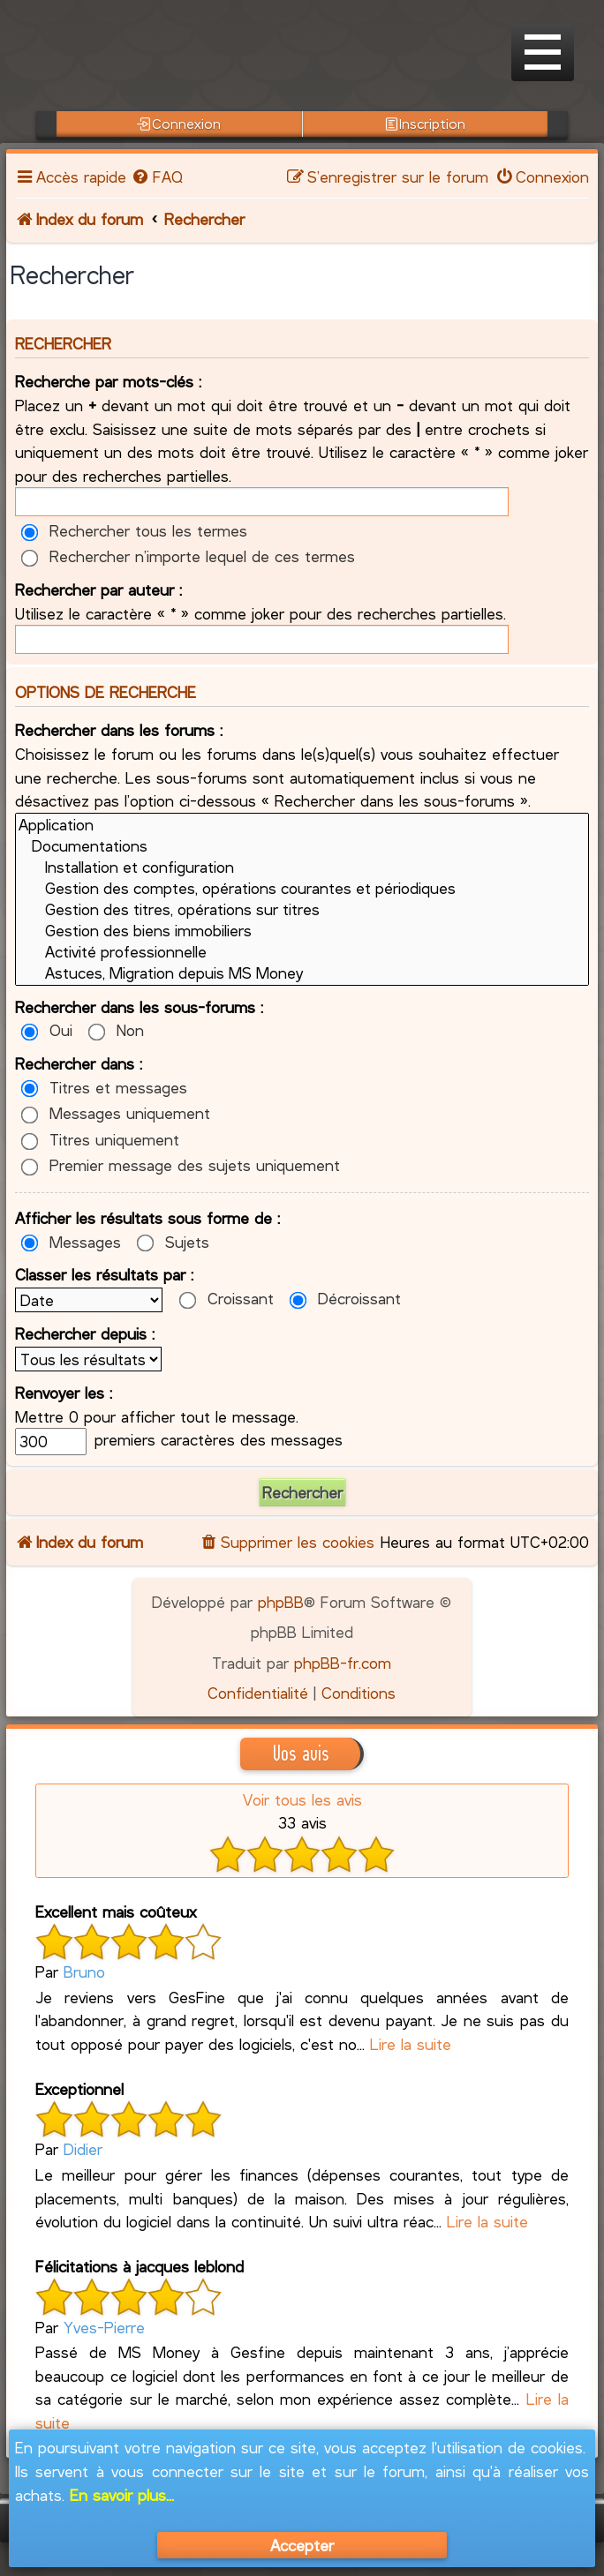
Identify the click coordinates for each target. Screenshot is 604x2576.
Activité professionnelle (302, 952)
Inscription (425, 123)
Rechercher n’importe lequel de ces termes (188, 556)
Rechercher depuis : (85, 1333)
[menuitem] (156, 176)
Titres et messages (104, 1087)
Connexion (178, 123)
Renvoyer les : (63, 1392)
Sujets (173, 1241)
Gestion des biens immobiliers (302, 931)
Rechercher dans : (78, 1063)
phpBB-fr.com (342, 1662)
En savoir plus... (122, 2495)
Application (302, 825)
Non (116, 1030)
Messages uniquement (115, 1113)
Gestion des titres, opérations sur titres (302, 909)
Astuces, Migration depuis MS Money (302, 973)
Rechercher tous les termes (134, 530)
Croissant (226, 1298)
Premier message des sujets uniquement (180, 1165)
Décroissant (345, 1298)
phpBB (281, 1601)
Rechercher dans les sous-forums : (139, 1007)
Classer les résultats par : (104, 1274)
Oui (46, 1030)
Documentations (302, 846)
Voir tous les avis (302, 1799)
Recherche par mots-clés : (108, 381)
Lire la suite (410, 2044)
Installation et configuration (302, 867)
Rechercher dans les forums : (119, 730)
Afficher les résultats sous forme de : (147, 1218)
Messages (71, 1241)
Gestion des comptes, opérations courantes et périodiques (302, 888)
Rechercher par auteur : (98, 589)
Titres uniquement (100, 1139)
